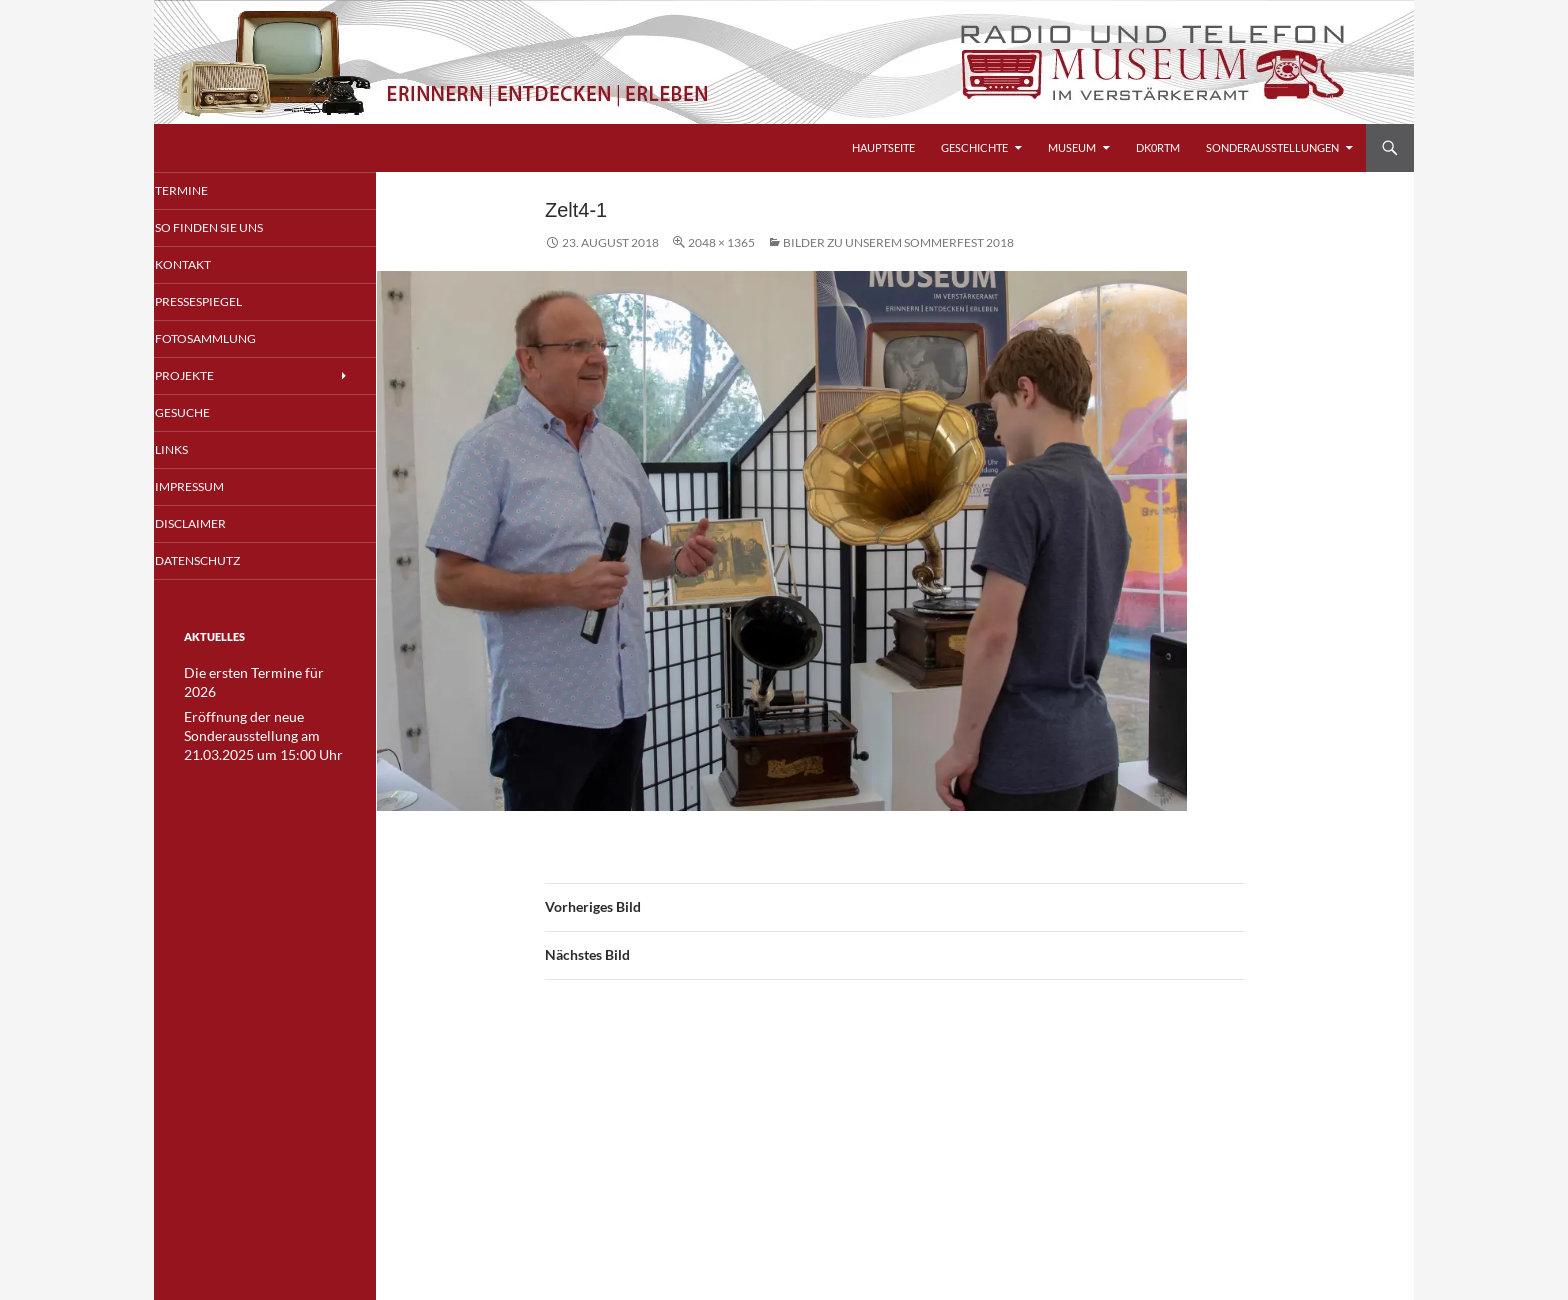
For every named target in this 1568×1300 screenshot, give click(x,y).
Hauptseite (883, 147)
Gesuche (209, 415)
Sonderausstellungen (1272, 147)
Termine (207, 190)
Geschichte (974, 147)
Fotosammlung (229, 340)
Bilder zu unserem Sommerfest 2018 (898, 242)
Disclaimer (216, 528)
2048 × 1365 (721, 242)
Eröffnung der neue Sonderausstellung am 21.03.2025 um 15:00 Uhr (252, 720)
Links (199, 453)
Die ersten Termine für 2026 (257, 678)
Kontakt (208, 265)
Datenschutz (222, 565)
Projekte (210, 378)
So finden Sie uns (232, 228)
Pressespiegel (224, 303)
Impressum (215, 490)
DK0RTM (1158, 147)
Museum (1072, 147)
